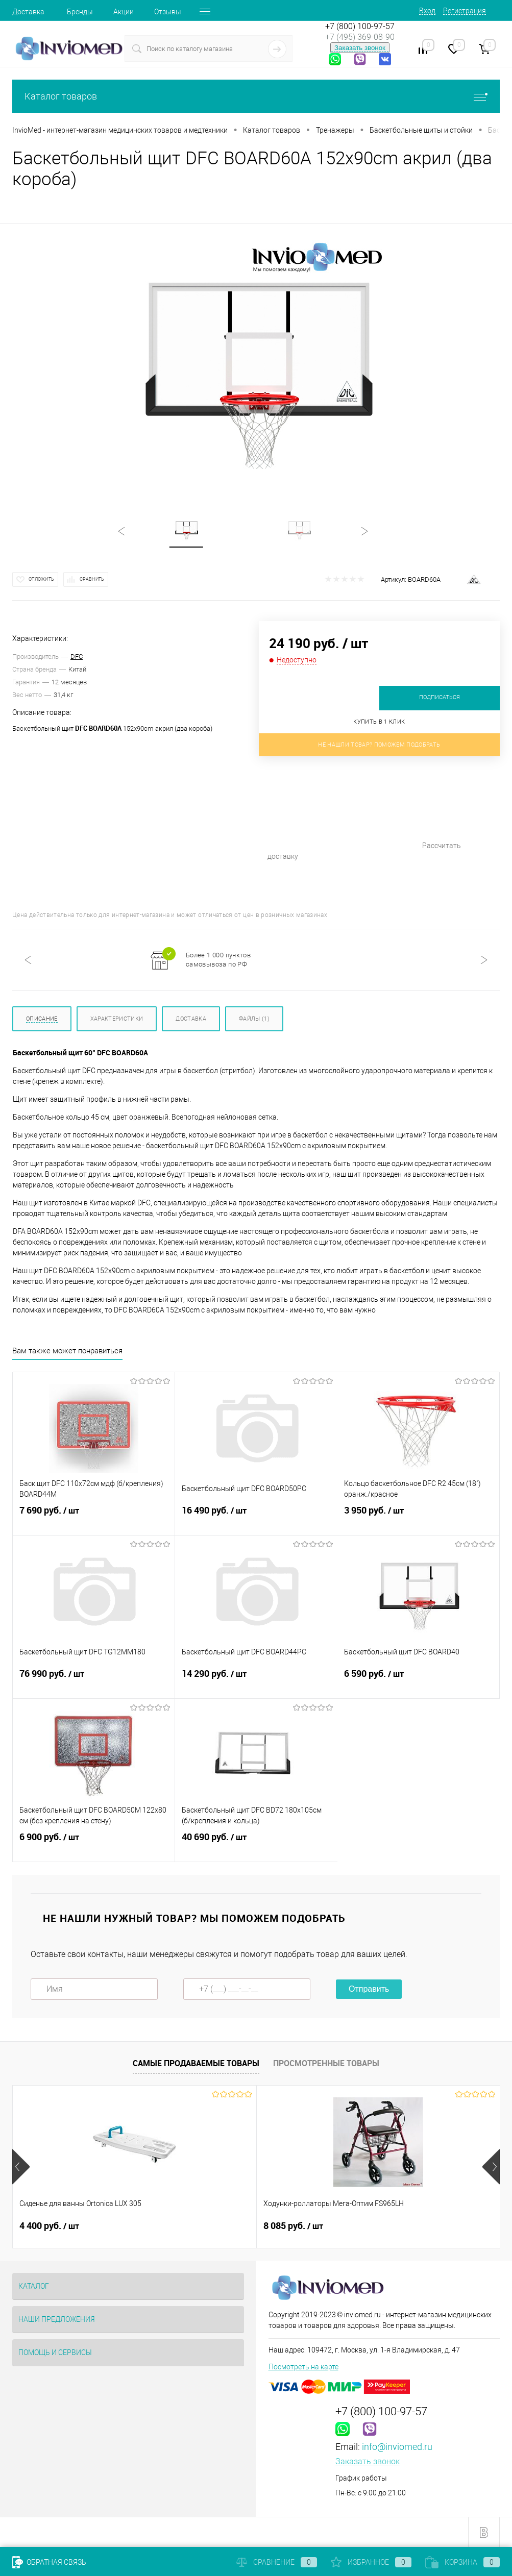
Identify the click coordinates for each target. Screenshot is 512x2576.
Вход (427, 11)
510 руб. (371, 2226)
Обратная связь (49, 2562)
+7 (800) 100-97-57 (360, 26)
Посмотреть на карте (303, 2367)
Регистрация (464, 11)
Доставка (28, 12)
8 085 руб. (211, 2226)
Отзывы (167, 12)
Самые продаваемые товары (196, 2063)
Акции (123, 12)
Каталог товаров (256, 96)
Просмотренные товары (326, 2063)
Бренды (80, 12)
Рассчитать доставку (365, 816)
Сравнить (92, 579)
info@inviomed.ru (397, 2446)
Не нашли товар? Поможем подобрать (379, 744)
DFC (76, 656)
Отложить (41, 579)
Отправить (369, 1989)
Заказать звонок (359, 48)
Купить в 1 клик (379, 722)
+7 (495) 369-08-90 (360, 37)
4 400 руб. (49, 2226)
